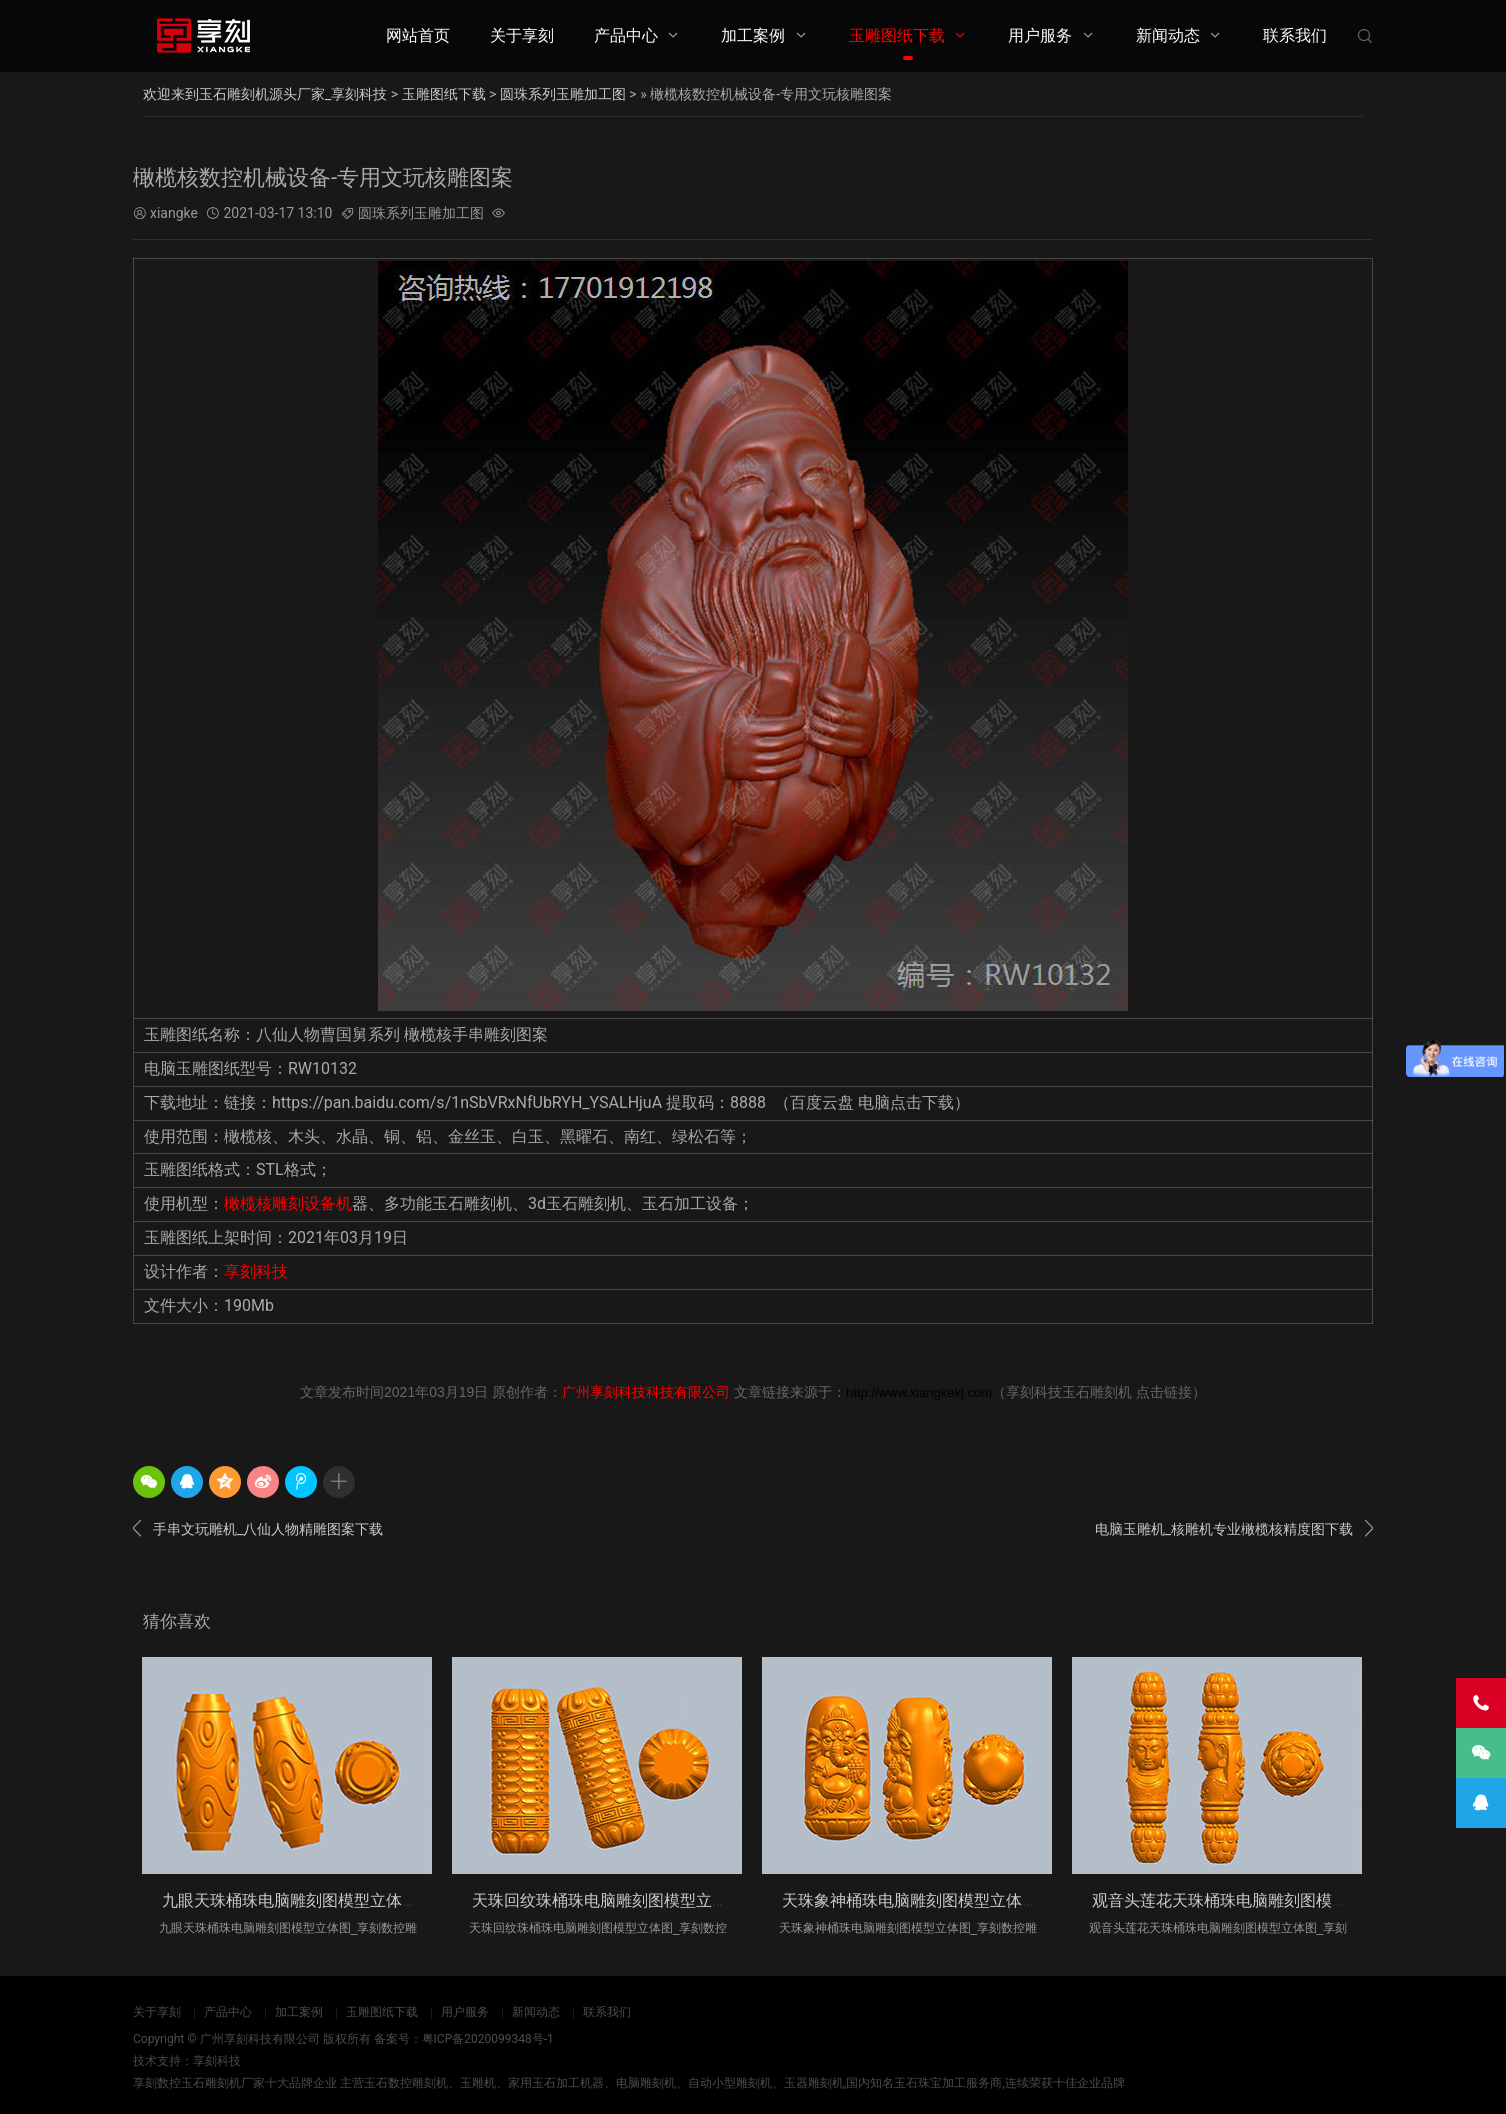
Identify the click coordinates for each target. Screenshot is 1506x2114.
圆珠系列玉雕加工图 (563, 94)
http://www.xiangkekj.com (919, 1392)
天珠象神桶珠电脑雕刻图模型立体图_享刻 (929, 1900)
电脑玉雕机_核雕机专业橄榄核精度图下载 (1234, 1529)
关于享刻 (522, 35)
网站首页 (418, 35)
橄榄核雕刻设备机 (288, 1203)
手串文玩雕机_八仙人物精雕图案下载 (258, 1529)
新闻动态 (1168, 35)
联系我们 (1295, 35)
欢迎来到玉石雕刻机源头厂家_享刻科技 (265, 94)
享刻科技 (256, 1271)
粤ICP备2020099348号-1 (488, 2039)
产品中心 (626, 35)
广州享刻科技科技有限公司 (646, 1392)
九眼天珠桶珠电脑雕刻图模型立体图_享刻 (309, 1900)
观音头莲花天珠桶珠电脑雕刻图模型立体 (1236, 1900)
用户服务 (1040, 35)
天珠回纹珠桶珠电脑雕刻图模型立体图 (608, 1900)
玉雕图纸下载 (897, 35)
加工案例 (753, 35)
